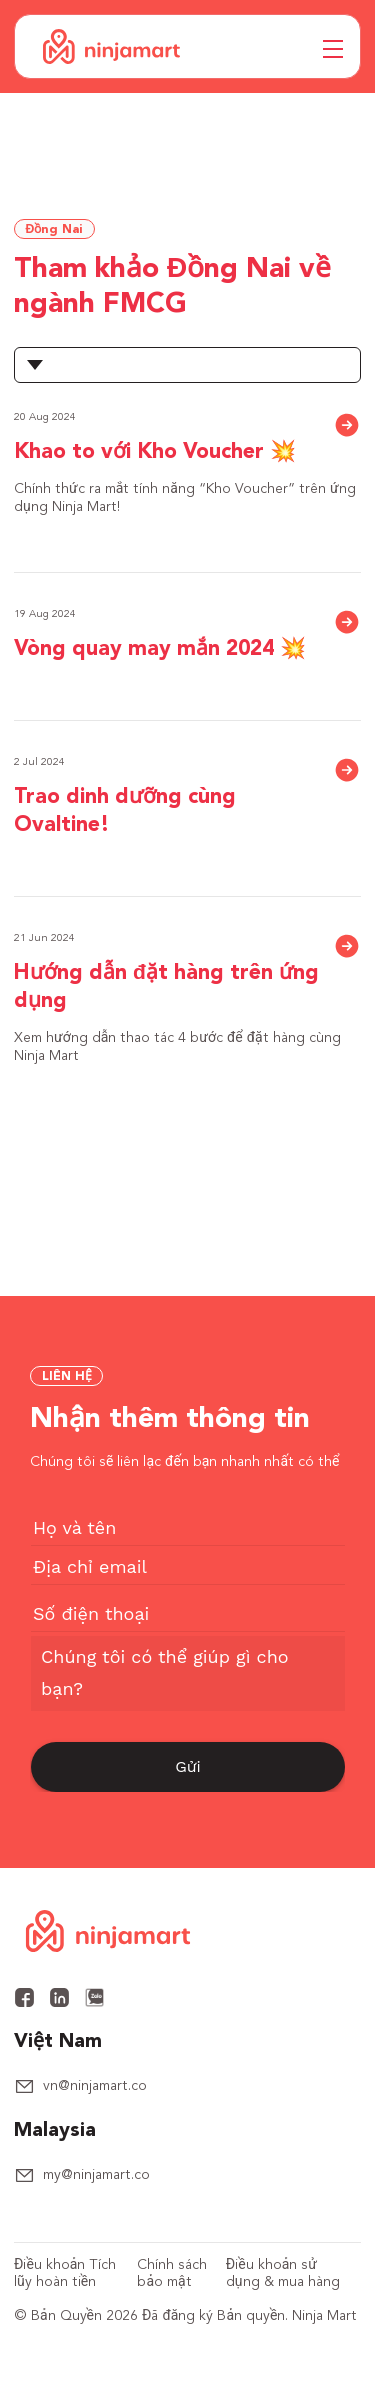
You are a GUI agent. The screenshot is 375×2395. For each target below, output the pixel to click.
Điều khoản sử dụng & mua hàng (283, 2274)
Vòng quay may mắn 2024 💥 (160, 649)
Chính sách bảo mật (172, 2274)
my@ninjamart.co (96, 2175)
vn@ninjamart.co (95, 2086)
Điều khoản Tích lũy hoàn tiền (65, 2274)
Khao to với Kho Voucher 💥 (155, 452)
